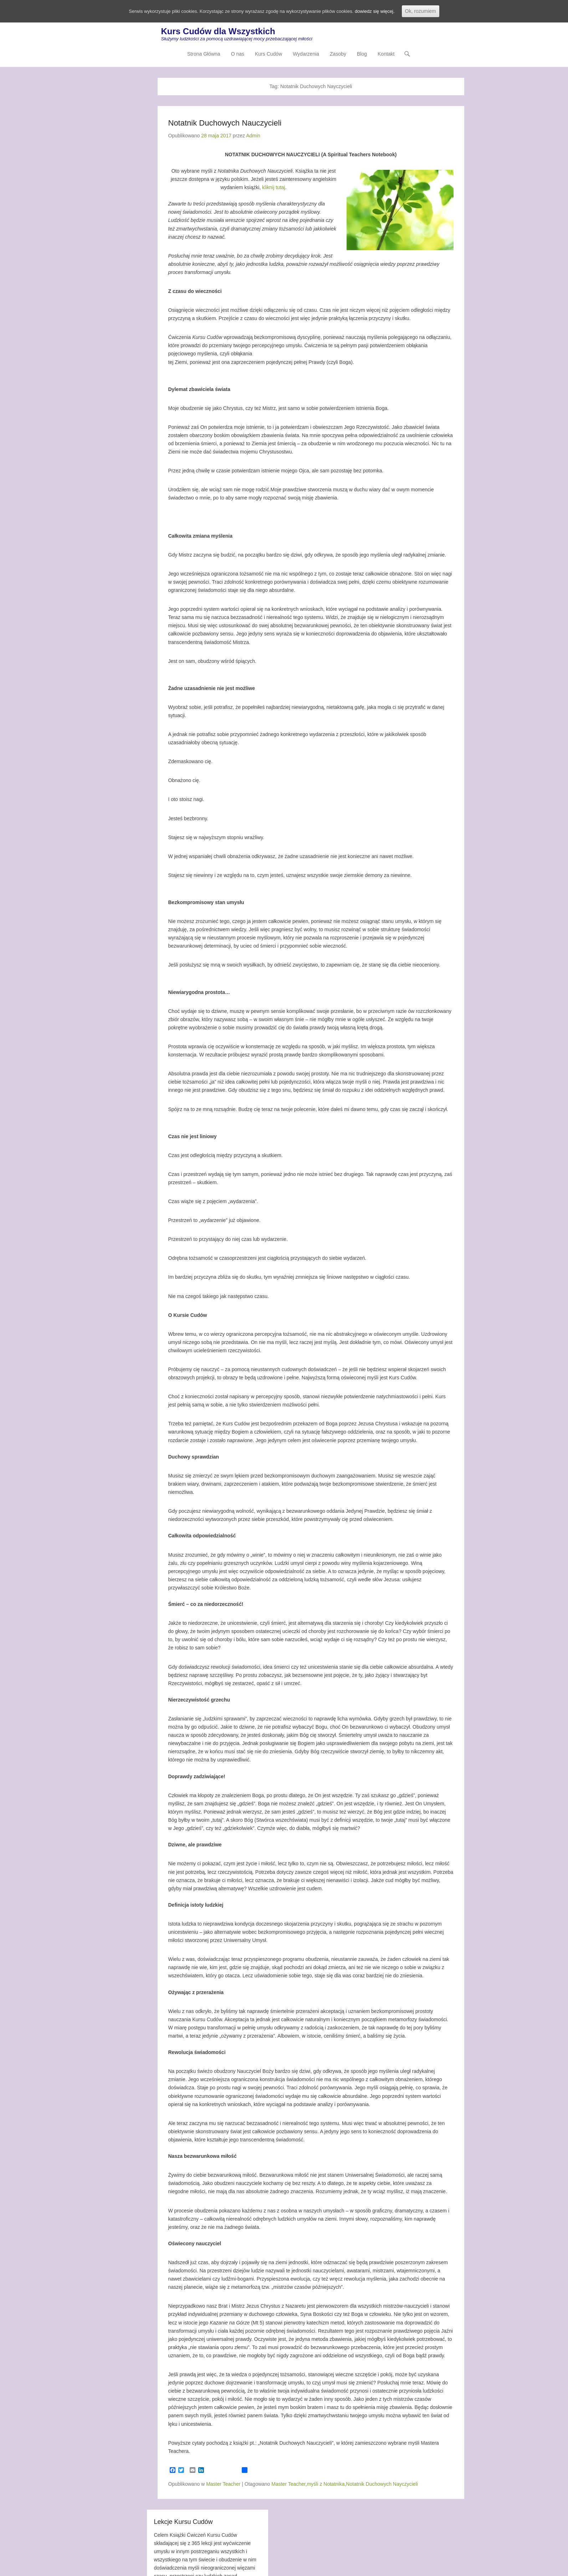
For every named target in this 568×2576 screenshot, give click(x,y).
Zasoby (338, 55)
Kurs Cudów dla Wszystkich (218, 32)
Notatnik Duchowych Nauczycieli (225, 123)
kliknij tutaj (273, 188)
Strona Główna (203, 55)
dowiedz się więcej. (383, 11)
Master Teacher (223, 2484)
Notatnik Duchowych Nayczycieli (382, 2484)
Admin (253, 136)
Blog (362, 55)
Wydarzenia (306, 55)
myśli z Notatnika (326, 2484)
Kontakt (386, 55)
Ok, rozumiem (430, 11)
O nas (237, 55)
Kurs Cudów (268, 55)
